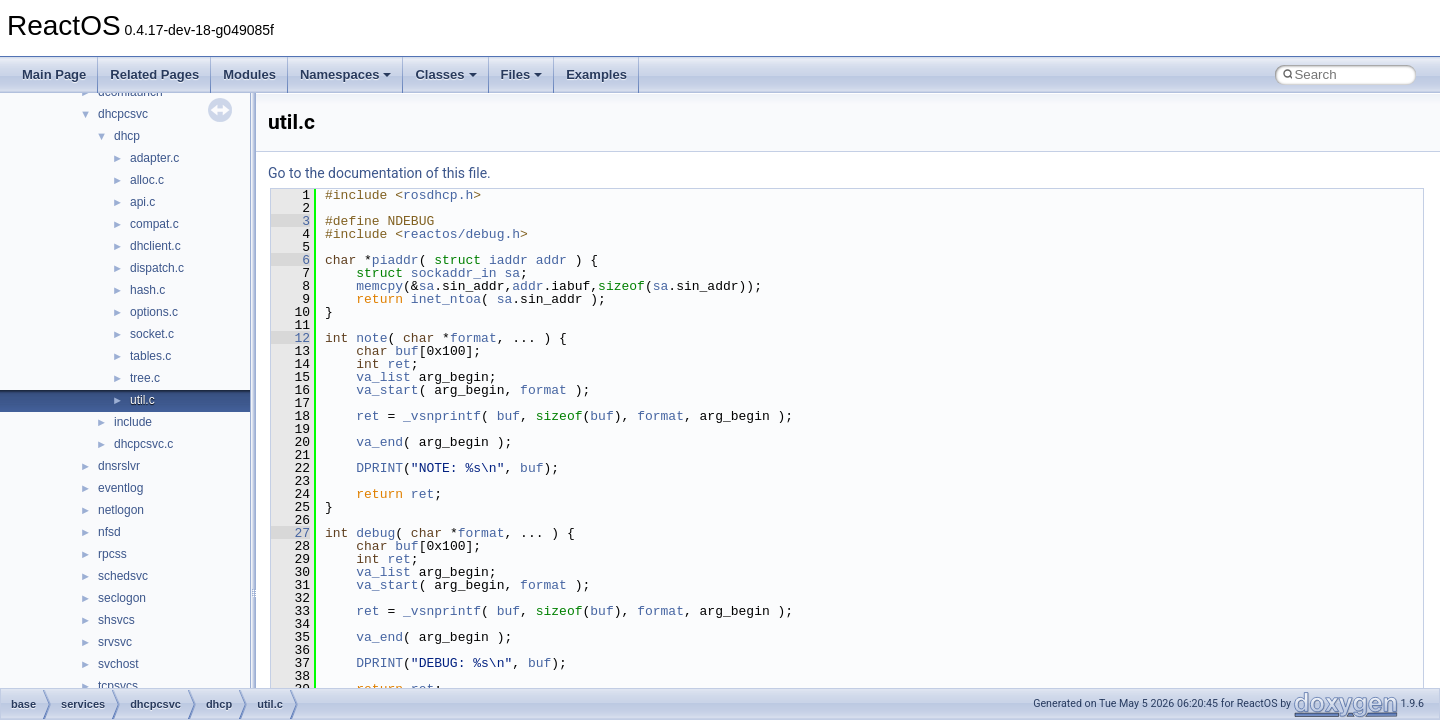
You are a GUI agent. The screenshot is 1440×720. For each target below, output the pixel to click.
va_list (383, 377)
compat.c (154, 224)
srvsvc (115, 642)
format (473, 338)
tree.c (145, 378)
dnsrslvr (119, 466)
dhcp (127, 136)
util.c (142, 400)
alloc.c (147, 180)
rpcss (112, 554)
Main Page (54, 74)
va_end (379, 442)
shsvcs (116, 620)
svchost (118, 664)
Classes (445, 74)
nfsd (109, 532)
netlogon (121, 510)
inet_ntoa (446, 299)
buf (406, 351)
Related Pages (154, 74)
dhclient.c (155, 246)
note (371, 338)
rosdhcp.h (438, 195)
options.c (154, 312)
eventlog (120, 488)
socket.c (152, 334)
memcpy (379, 286)
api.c (142, 202)
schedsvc (123, 576)
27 (290, 533)
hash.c (147, 290)
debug (375, 533)
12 (290, 338)
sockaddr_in (454, 273)
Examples (596, 74)
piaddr (395, 260)
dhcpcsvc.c (143, 444)
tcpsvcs (118, 686)
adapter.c (154, 158)
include (133, 422)
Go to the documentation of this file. (379, 173)
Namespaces (346, 74)
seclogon (122, 598)
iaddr (508, 260)
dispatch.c (157, 268)
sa (512, 273)
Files (522, 74)
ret (398, 364)
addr (551, 260)
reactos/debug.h (461, 234)
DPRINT (379, 468)
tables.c (150, 356)
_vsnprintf (442, 416)
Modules (249, 74)
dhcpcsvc (123, 114)
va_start (387, 390)
